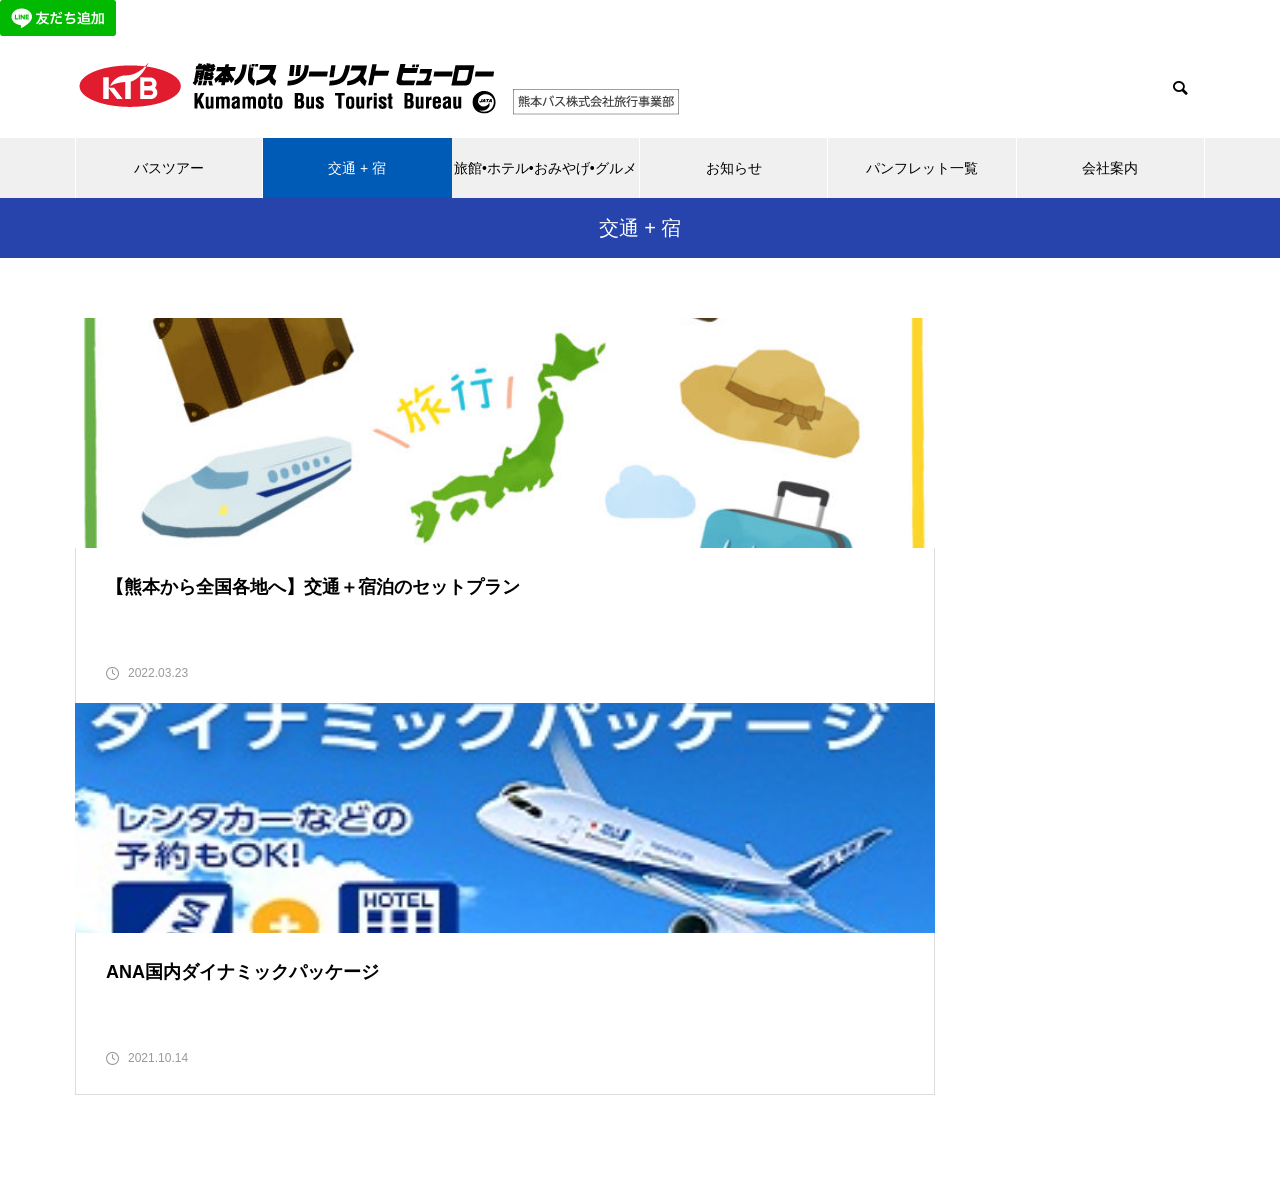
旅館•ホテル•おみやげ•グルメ (545, 168)
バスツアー (169, 168)
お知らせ (734, 168)
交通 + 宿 (357, 168)
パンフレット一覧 (922, 168)
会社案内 (1110, 168)
